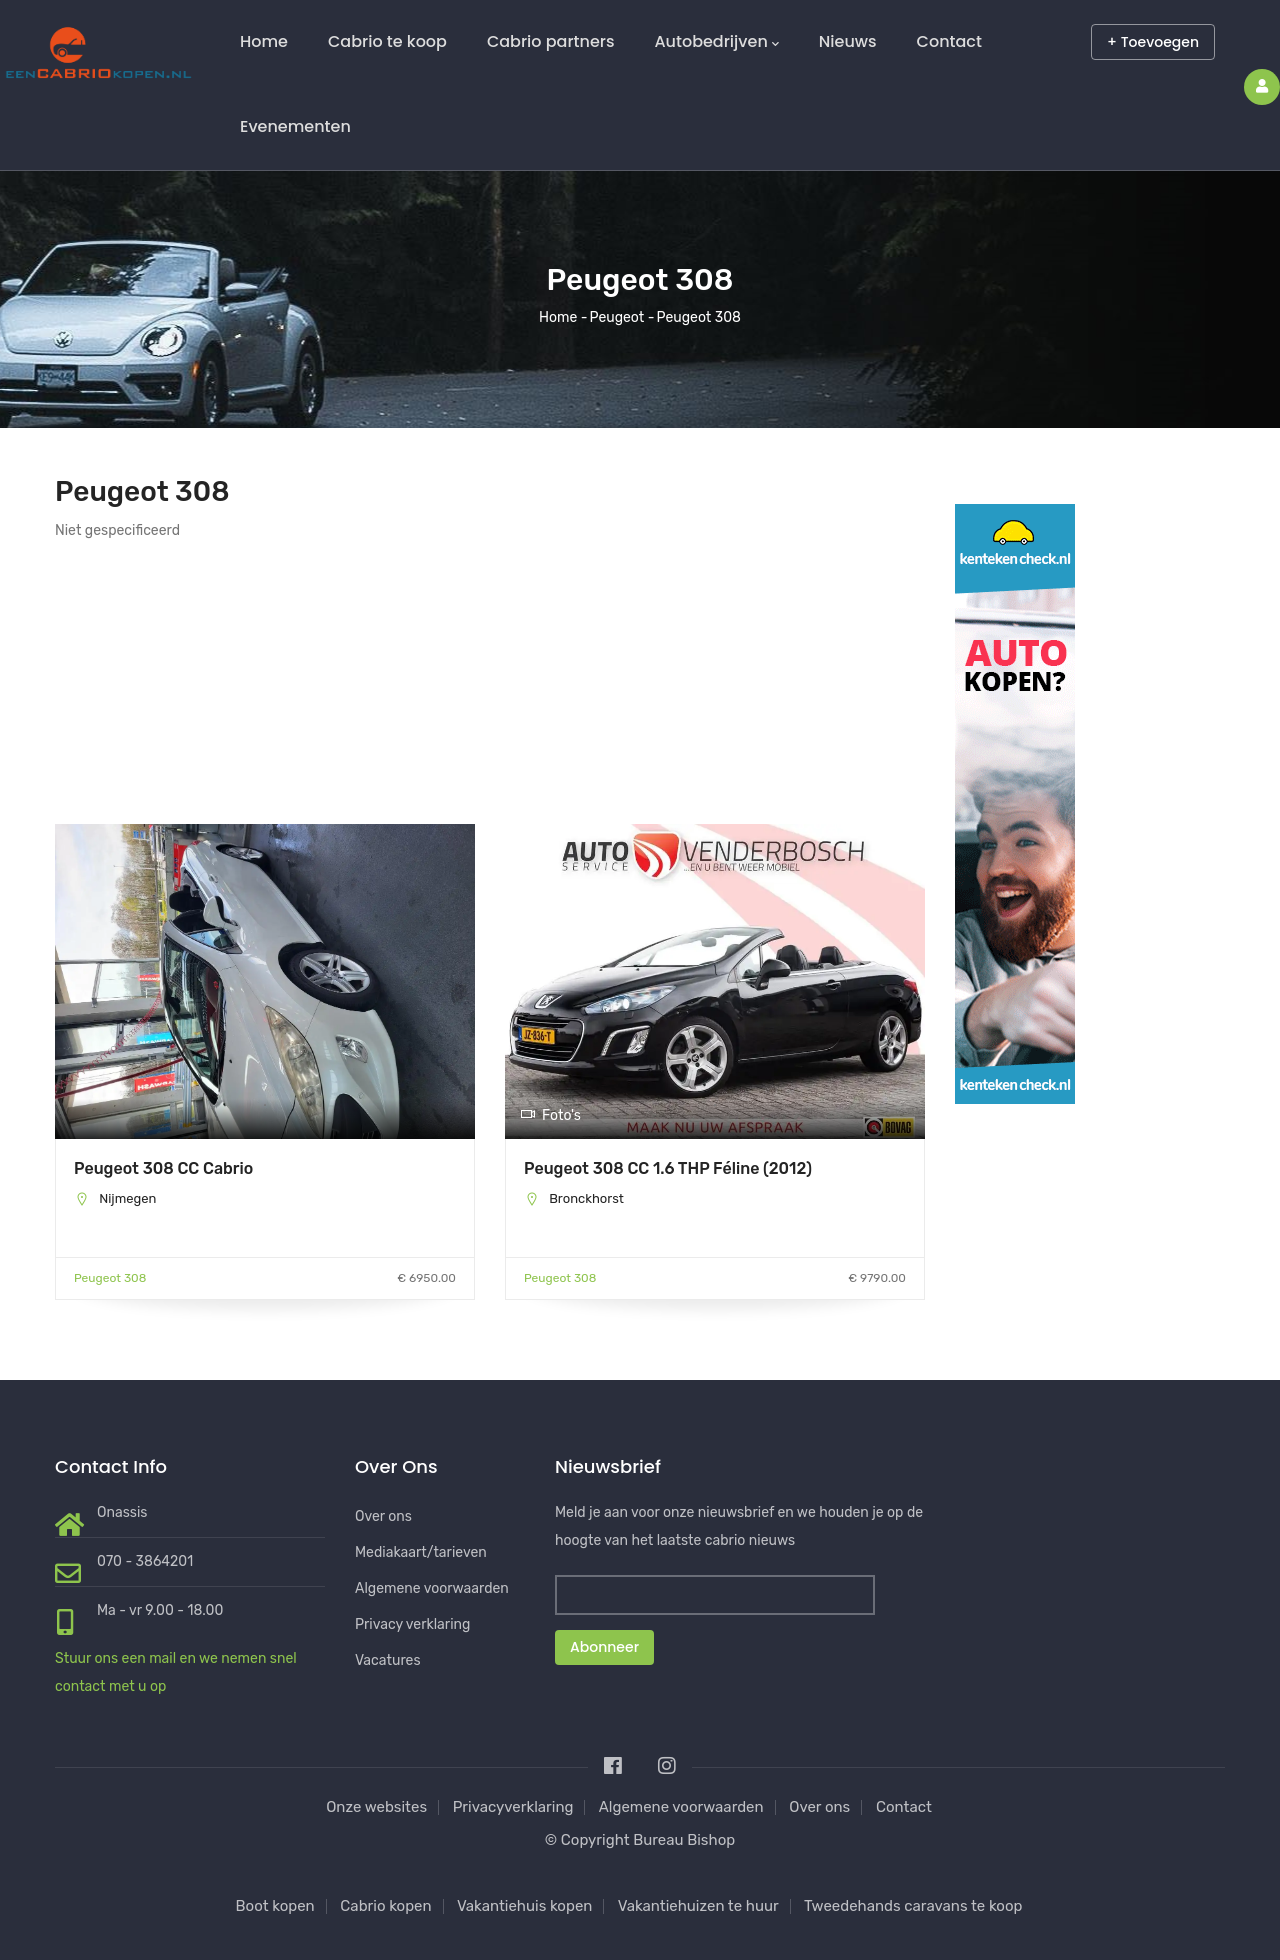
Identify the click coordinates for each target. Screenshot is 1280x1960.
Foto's (550, 1115)
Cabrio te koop (387, 41)
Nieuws (848, 41)
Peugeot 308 (110, 1278)
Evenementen (295, 126)
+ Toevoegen (1153, 42)
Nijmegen (127, 1198)
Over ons (383, 1516)
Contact (949, 41)
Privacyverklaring (513, 1807)
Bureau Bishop (684, 1840)
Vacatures (388, 1660)
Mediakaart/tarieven (421, 1552)
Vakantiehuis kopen (525, 1906)
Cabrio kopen (385, 1906)
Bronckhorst (586, 1198)
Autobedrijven (716, 42)
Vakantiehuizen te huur (698, 1906)
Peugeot (617, 317)
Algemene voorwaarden (432, 1588)
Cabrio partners (551, 41)
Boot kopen (275, 1906)
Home (264, 41)
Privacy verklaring (412, 1624)
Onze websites (376, 1807)
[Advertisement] (265, 684)
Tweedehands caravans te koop (913, 1906)
